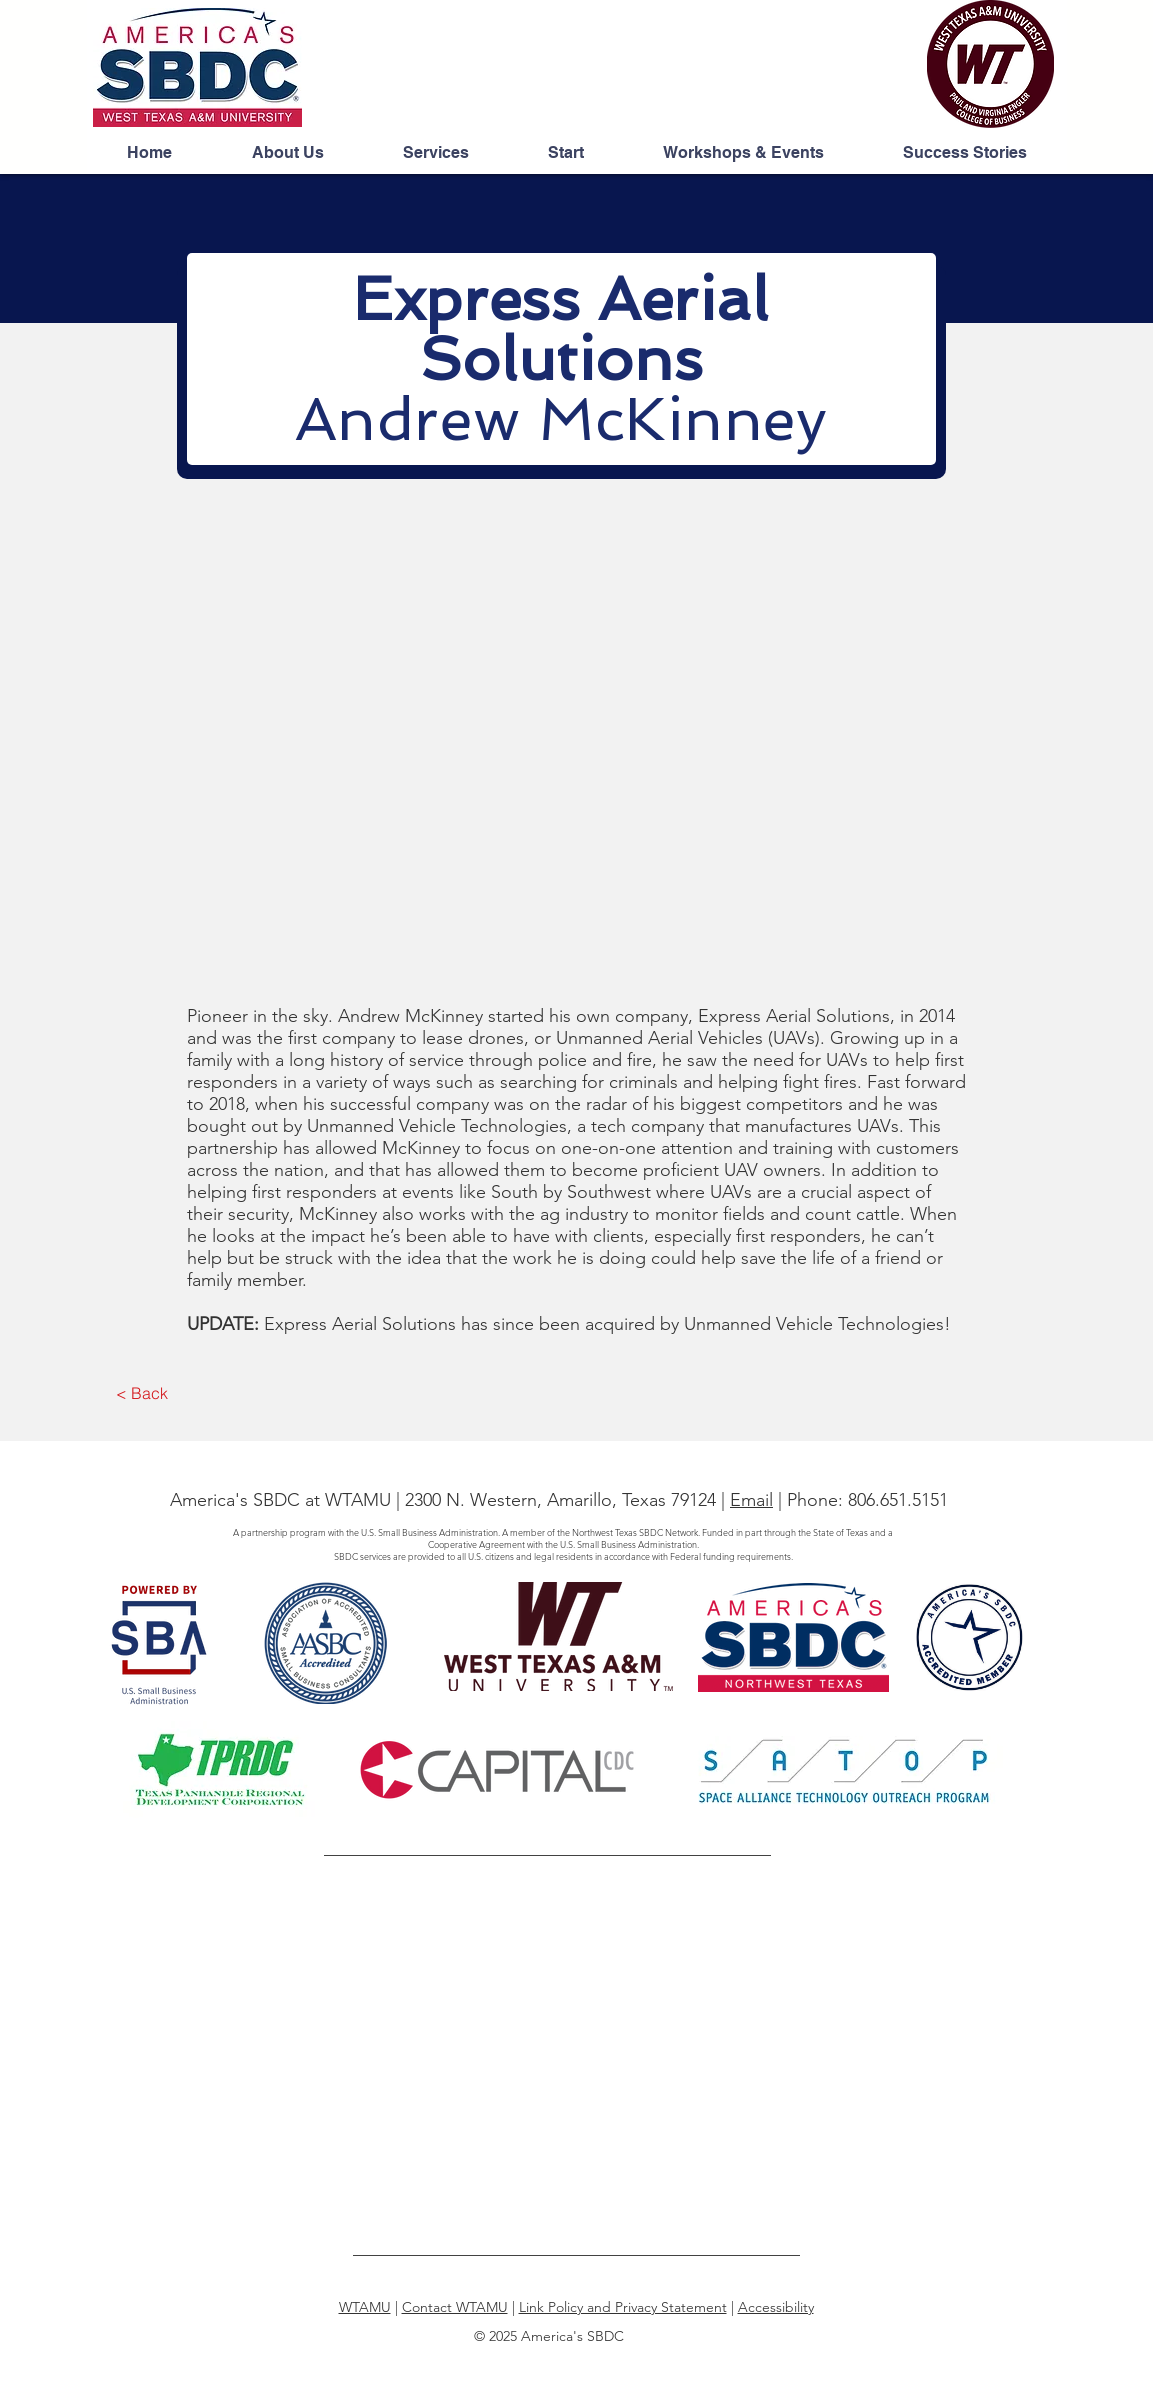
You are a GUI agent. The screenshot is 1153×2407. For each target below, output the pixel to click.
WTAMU (365, 2307)
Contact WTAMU (455, 2307)
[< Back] (142, 1393)
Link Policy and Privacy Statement (623, 2307)
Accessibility (776, 2307)
